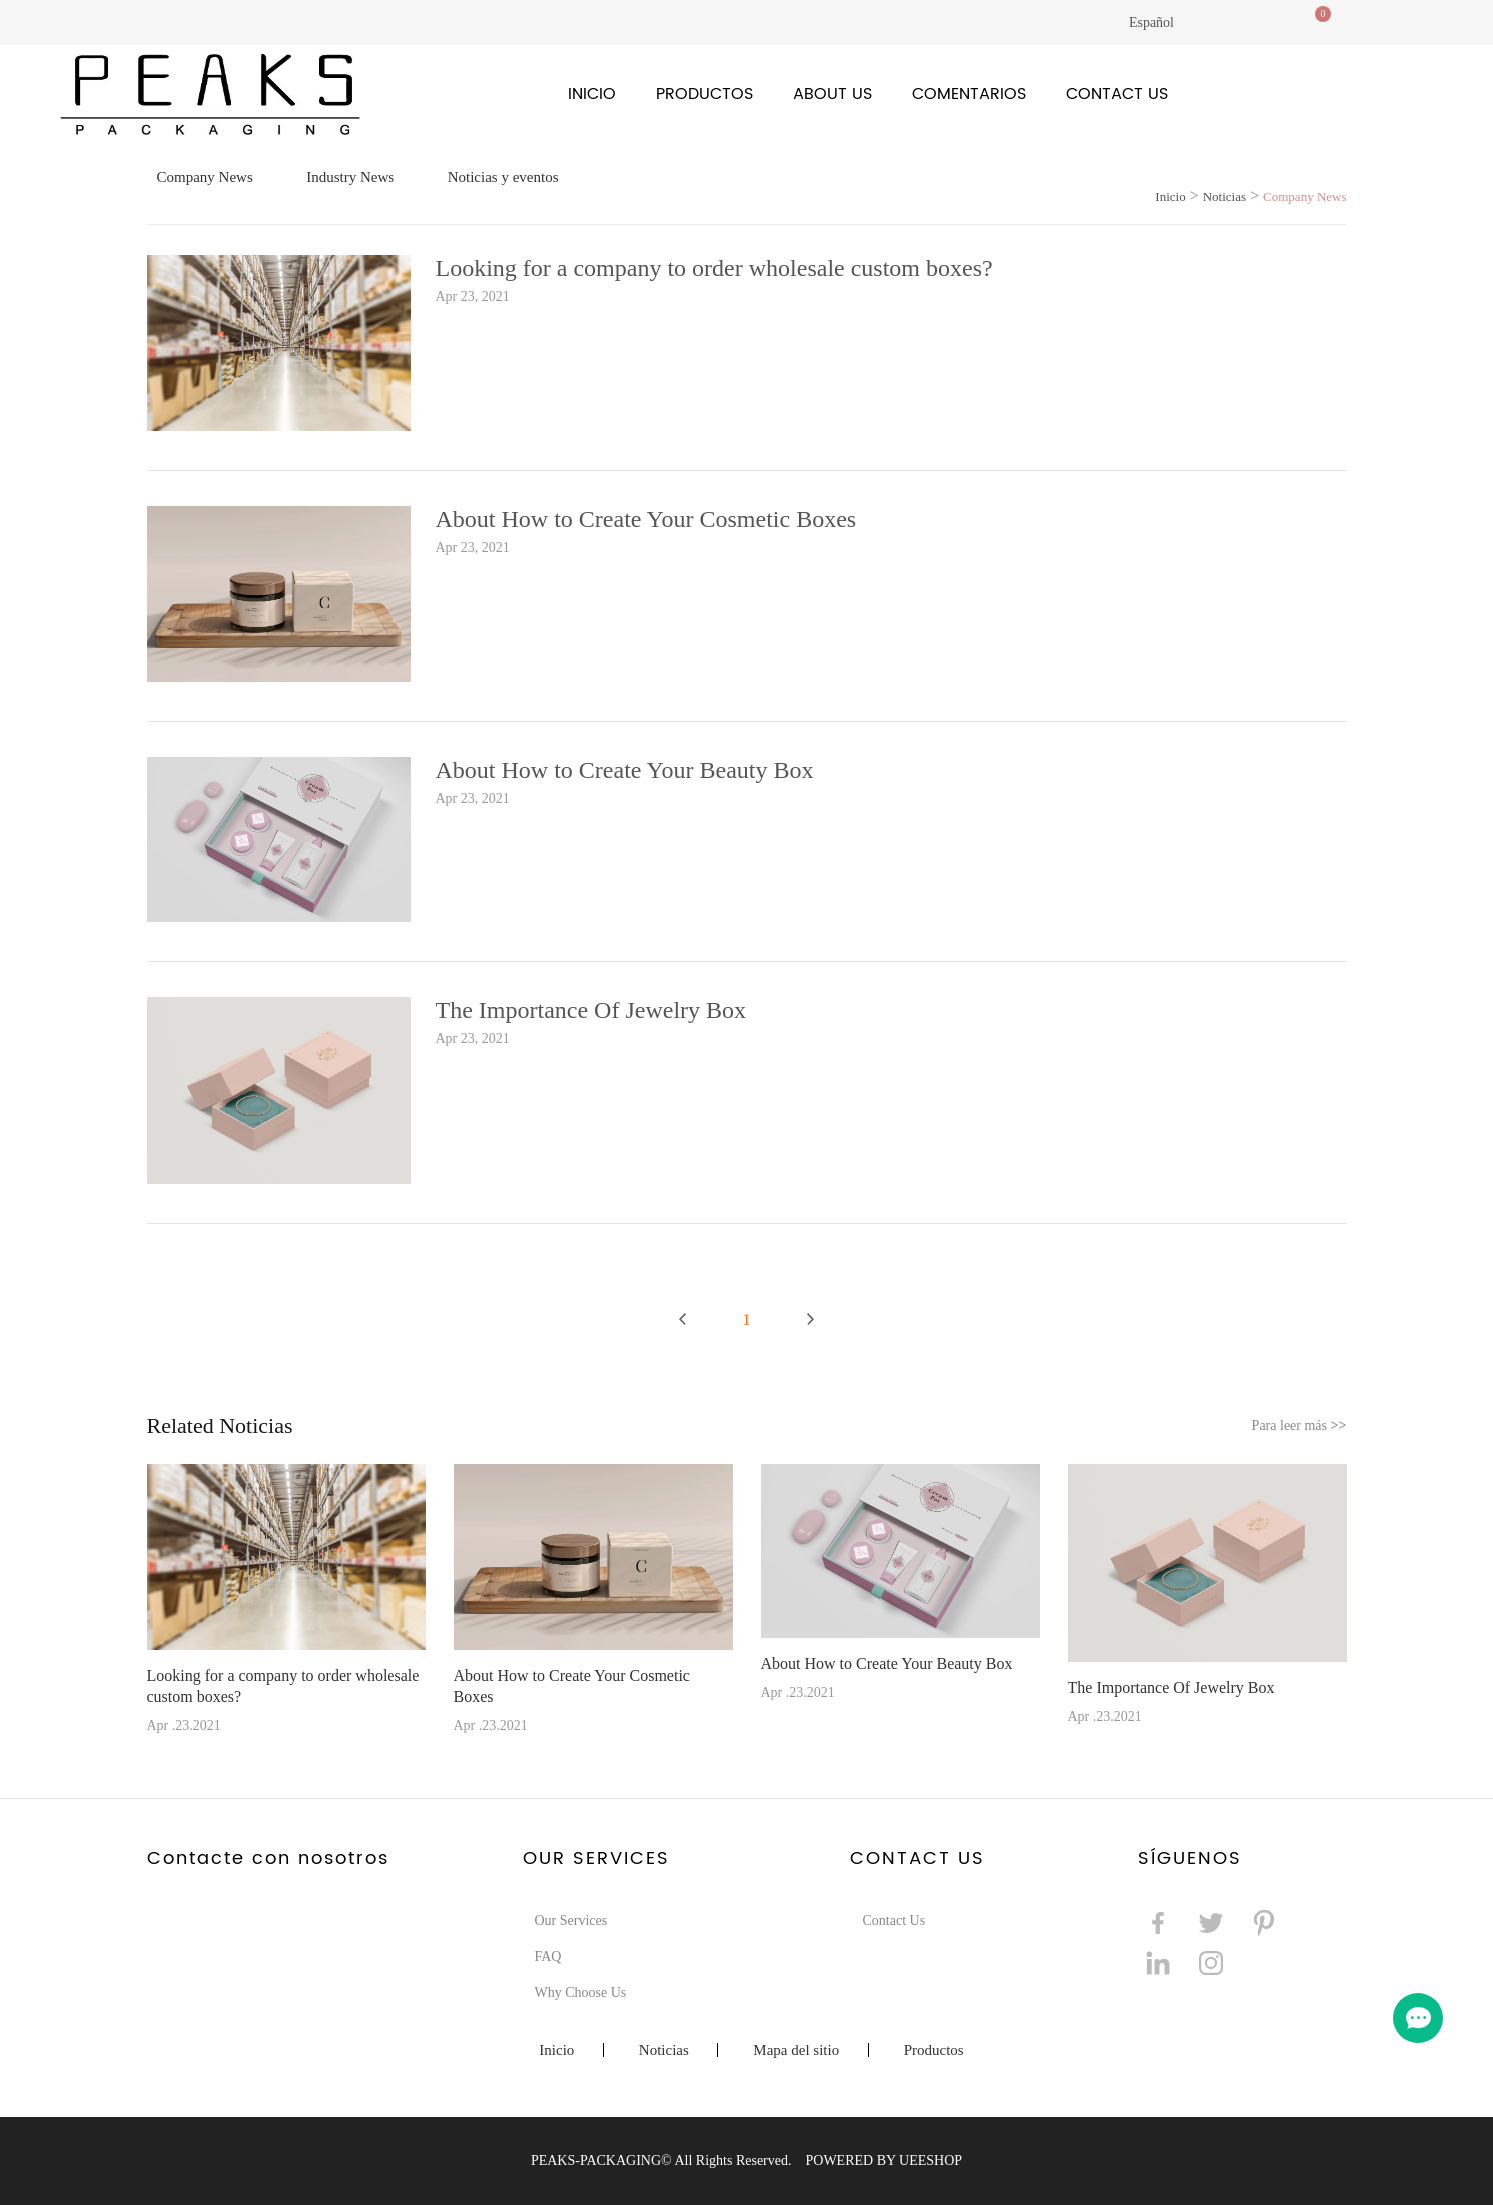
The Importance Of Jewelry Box (591, 1010)
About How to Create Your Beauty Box (625, 770)
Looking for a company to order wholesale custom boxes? (714, 268)
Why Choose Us (581, 1992)
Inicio (592, 94)
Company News (205, 177)
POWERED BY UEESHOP (883, 2160)
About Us (832, 94)
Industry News (350, 177)
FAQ (548, 1956)
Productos (704, 94)
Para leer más (1299, 1425)
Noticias (1224, 196)
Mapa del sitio (796, 2050)
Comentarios (969, 94)
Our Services (571, 1920)
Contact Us (1117, 94)
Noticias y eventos (503, 177)
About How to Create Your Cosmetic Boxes (646, 519)
